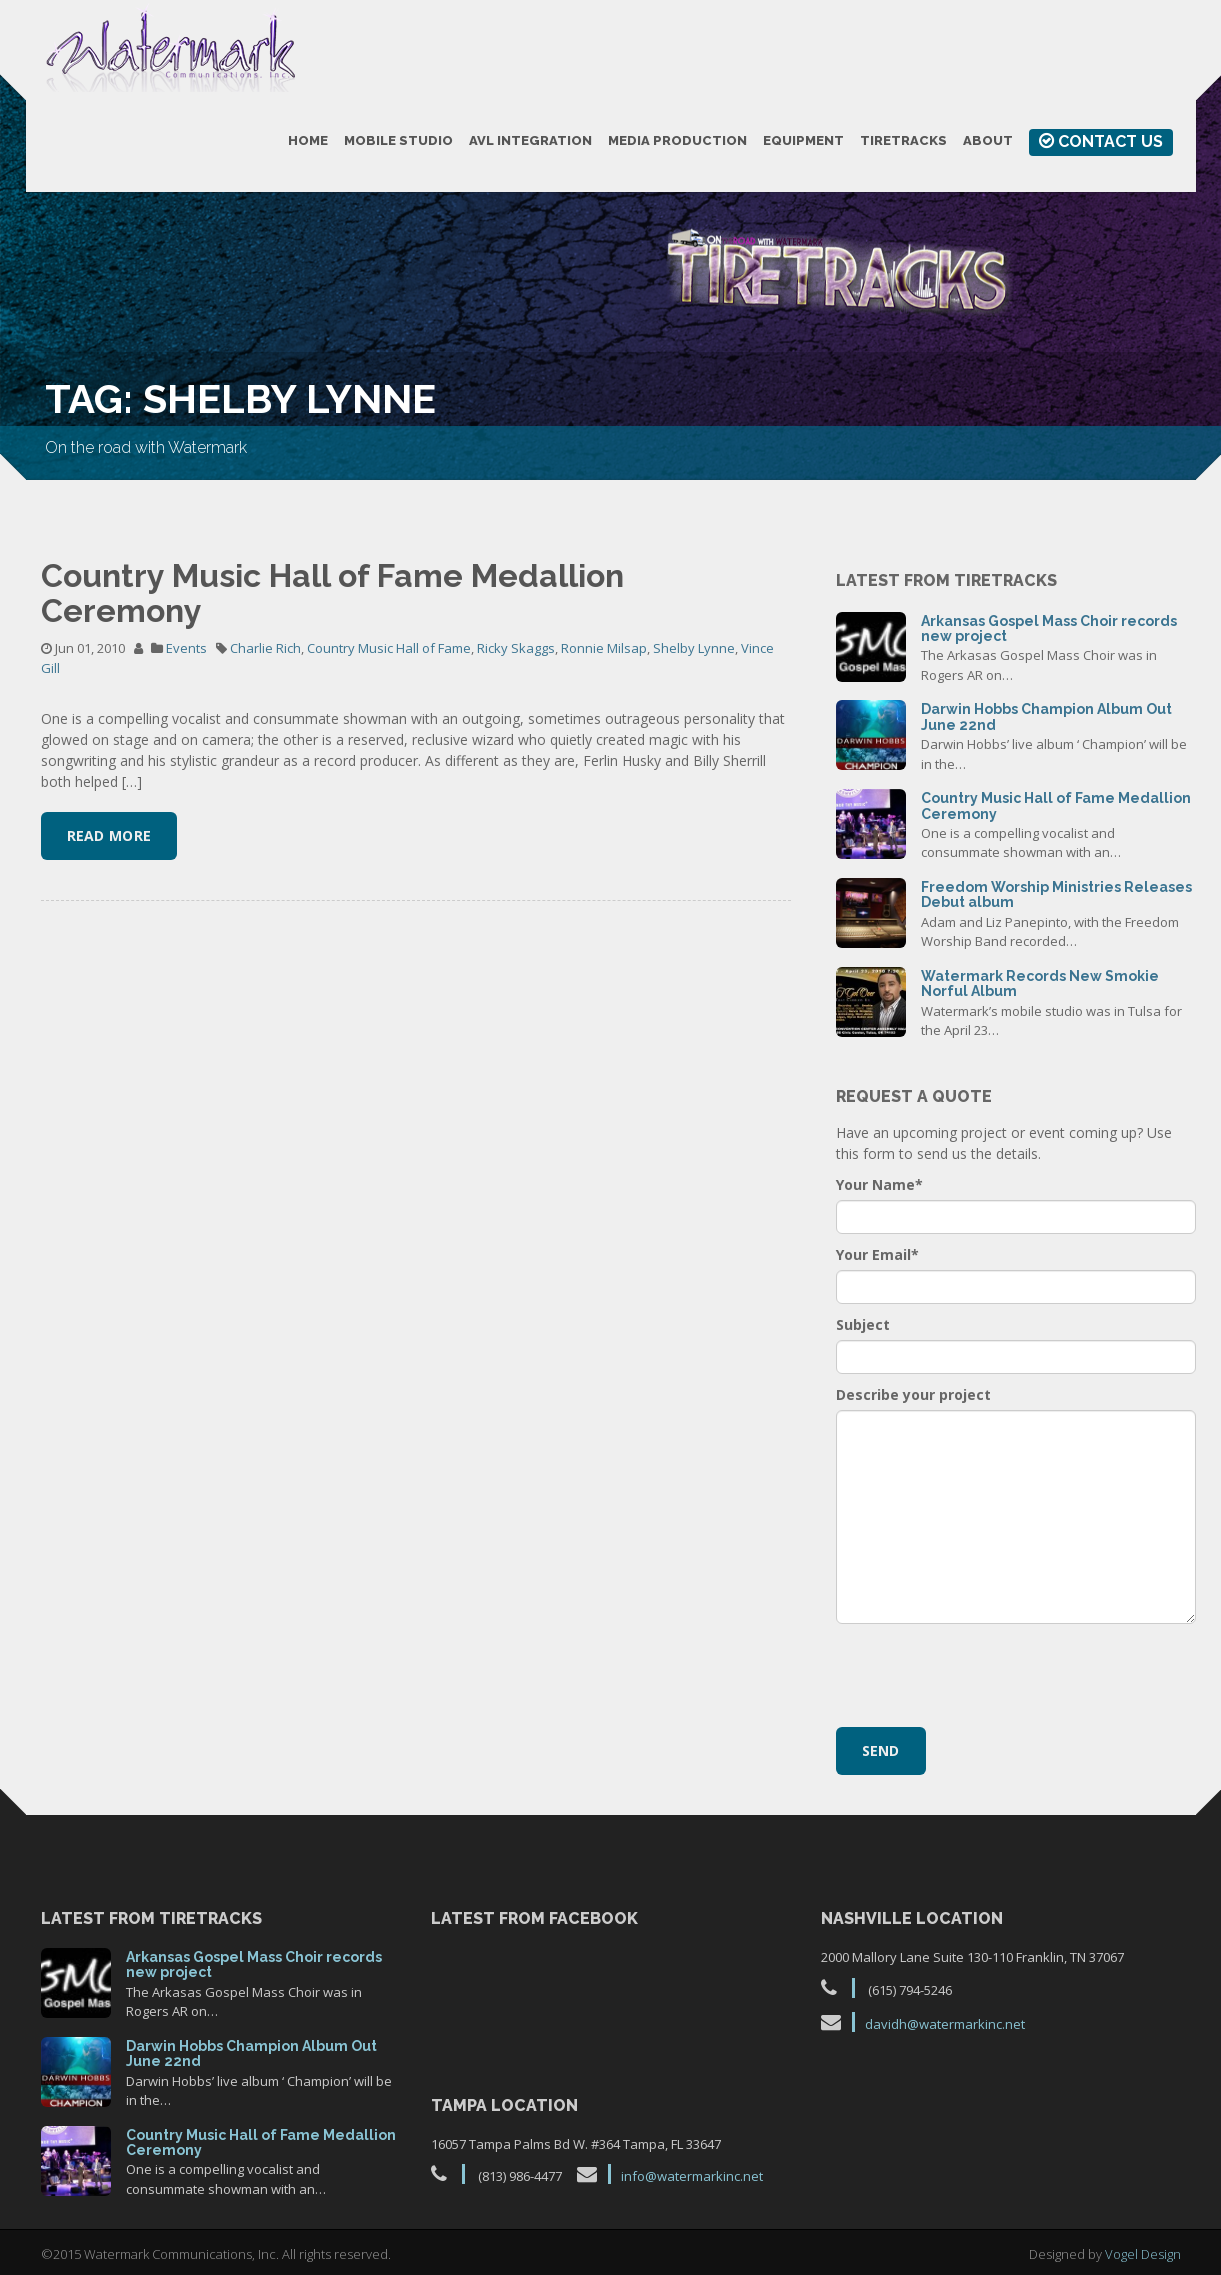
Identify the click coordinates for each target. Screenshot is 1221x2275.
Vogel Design (1143, 2254)
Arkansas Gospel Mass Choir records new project (1049, 628)
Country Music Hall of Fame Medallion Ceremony (332, 593)
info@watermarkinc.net (692, 2176)
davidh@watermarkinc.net (945, 2024)
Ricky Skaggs (516, 648)
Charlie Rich (265, 648)
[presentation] (988, 1673)
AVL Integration (530, 140)
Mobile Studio (398, 140)
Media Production (677, 140)
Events (186, 648)
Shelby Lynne (694, 648)
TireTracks (903, 140)
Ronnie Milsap (604, 648)
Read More (109, 835)
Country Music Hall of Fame (389, 648)
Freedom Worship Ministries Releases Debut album (1056, 894)
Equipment (803, 140)
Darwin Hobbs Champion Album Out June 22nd (1046, 716)
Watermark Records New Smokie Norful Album (1040, 983)
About (988, 140)
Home (308, 140)
